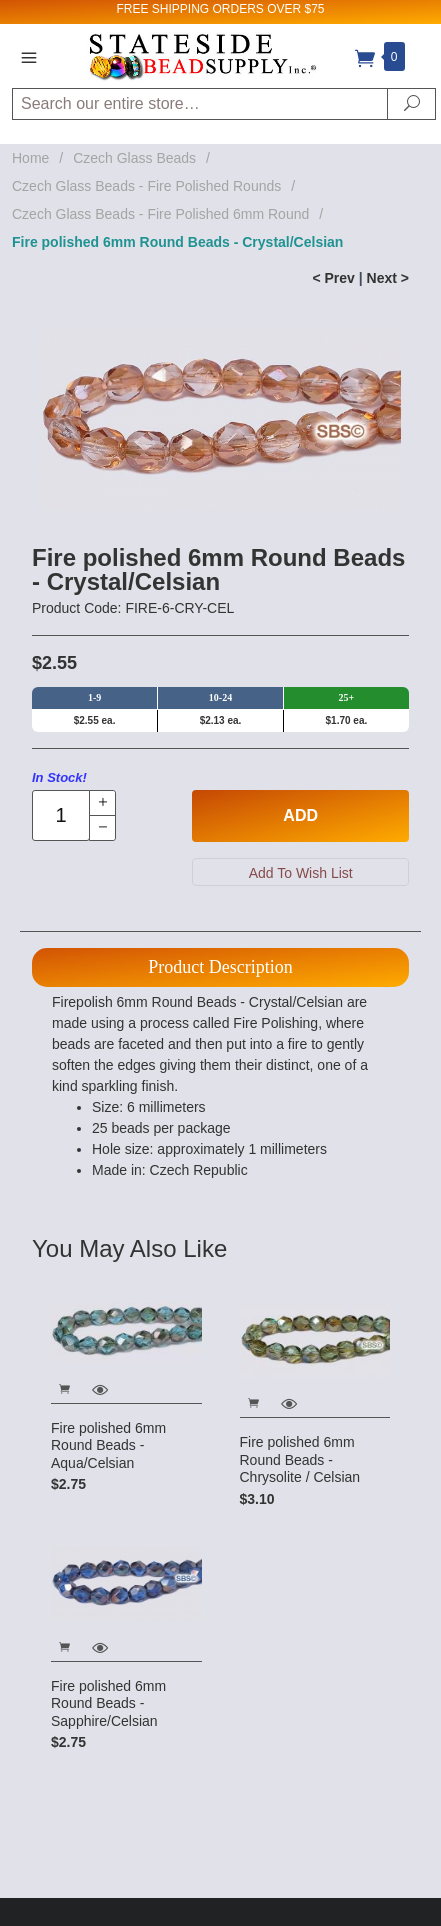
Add (300, 815)
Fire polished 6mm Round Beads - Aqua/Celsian (108, 1445)
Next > (388, 278)
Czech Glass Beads (134, 158)
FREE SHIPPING (162, 9)
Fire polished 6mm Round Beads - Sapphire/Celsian (108, 1703)
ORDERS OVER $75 (268, 9)
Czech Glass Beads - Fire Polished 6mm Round (160, 214)
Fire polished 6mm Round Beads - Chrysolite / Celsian (300, 1459)
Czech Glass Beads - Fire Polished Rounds (146, 186)
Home (30, 158)
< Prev (333, 278)
